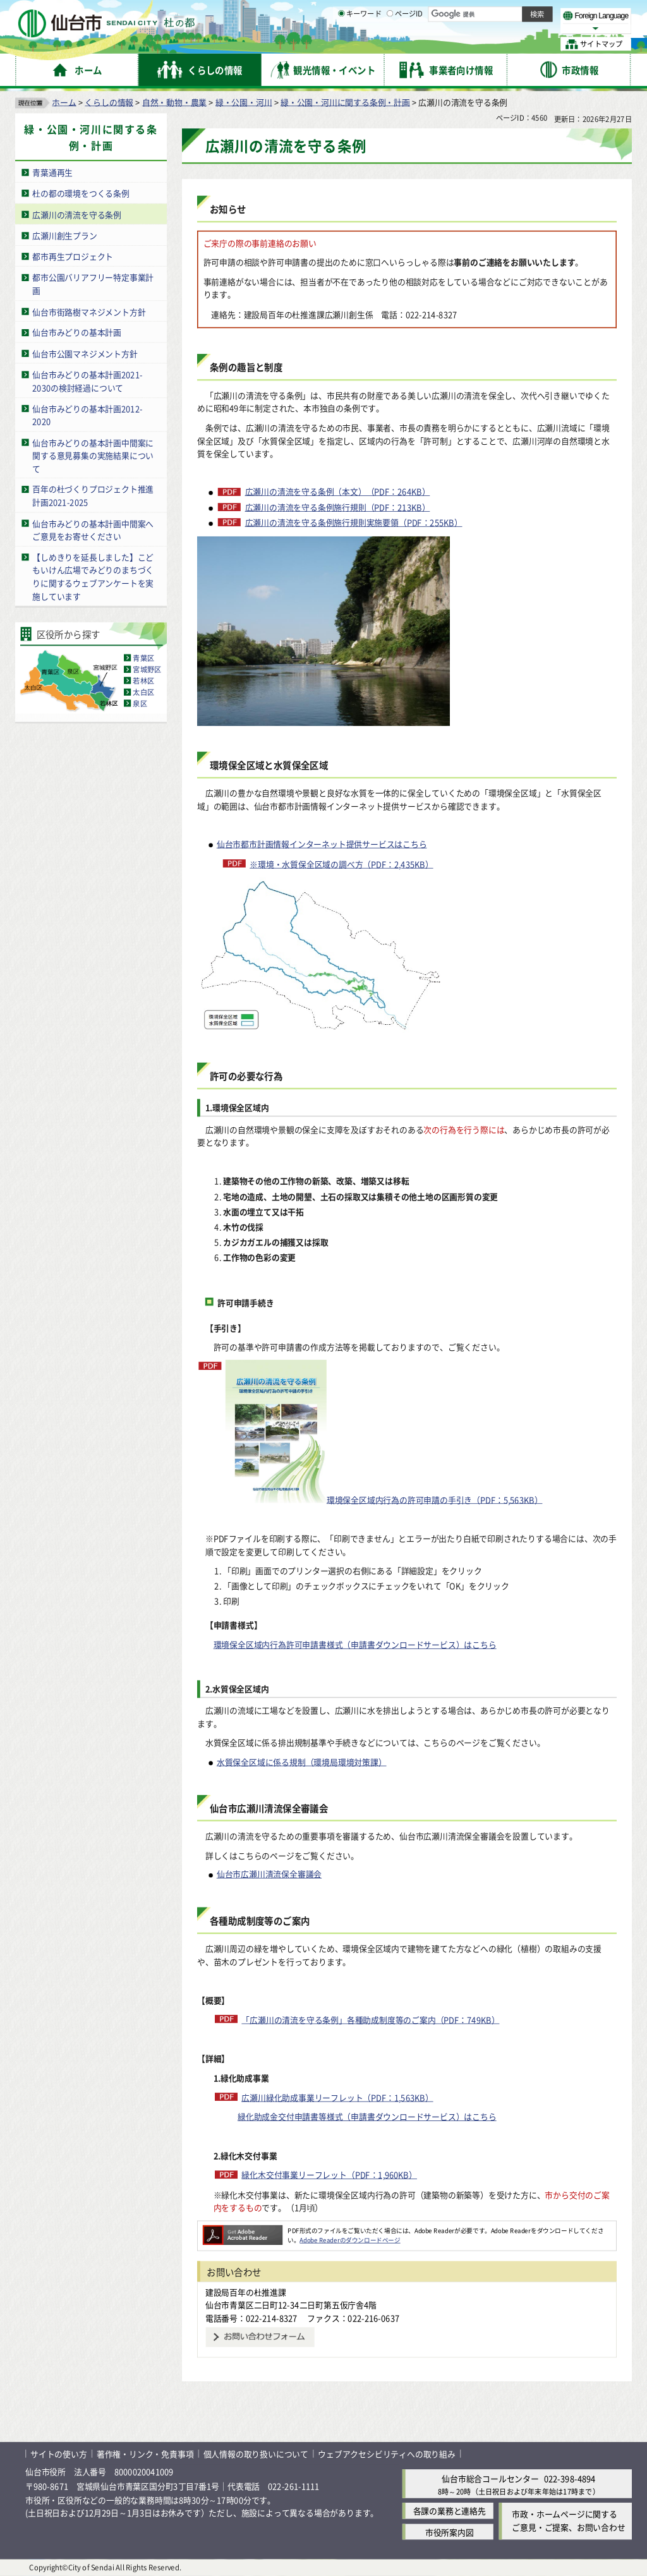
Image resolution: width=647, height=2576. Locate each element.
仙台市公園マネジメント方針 (84, 353)
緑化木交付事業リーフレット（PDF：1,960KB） (329, 2174)
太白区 (143, 692)
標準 (505, 13)
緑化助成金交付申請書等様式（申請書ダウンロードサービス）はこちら (367, 2116)
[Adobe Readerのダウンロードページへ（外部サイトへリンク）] (242, 2229)
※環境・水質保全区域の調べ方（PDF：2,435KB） (341, 863)
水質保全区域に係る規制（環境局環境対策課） (302, 1761)
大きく (486, 28)
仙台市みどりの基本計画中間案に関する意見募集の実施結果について (93, 455)
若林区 (143, 680)
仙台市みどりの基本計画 (76, 332)
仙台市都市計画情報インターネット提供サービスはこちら (322, 844)
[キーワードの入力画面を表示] (341, 43)
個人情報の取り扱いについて (255, 2454)
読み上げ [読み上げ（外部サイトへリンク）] (415, 13)
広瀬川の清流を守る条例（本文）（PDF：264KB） (337, 491)
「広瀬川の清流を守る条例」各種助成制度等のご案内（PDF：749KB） (370, 2020)
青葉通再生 (52, 172)
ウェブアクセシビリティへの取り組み (387, 2454)
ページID (405, 44)
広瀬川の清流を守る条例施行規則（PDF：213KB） (337, 506)
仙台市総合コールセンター (490, 2478)
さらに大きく (527, 28)
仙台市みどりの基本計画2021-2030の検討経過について (87, 381)
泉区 (140, 703)
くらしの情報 (109, 101)
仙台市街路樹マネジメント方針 (88, 311)
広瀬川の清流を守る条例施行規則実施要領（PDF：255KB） (354, 522)
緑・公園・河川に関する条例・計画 (345, 101)
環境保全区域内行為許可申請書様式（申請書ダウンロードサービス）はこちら (355, 1644)
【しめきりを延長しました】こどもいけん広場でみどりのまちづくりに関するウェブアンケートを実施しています (93, 576)
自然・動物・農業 (174, 101)
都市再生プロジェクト (72, 256)
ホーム (64, 101)
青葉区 (143, 658)
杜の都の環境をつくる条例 (81, 193)
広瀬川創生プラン (64, 235)
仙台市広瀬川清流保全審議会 (269, 1874)
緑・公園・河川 (243, 101)
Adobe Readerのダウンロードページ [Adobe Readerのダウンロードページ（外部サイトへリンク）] (349, 2239)
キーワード (360, 44)
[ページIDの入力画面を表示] (390, 43)
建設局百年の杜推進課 (245, 2291)
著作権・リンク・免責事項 (145, 2454)
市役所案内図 (449, 2531)
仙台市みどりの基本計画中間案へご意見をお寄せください (93, 529)
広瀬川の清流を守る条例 (76, 214)
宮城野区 (147, 669)
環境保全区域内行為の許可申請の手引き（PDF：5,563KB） (384, 1432)
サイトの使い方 (58, 2454)
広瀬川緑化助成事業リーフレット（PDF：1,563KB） (337, 2097)
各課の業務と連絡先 (449, 2511)
